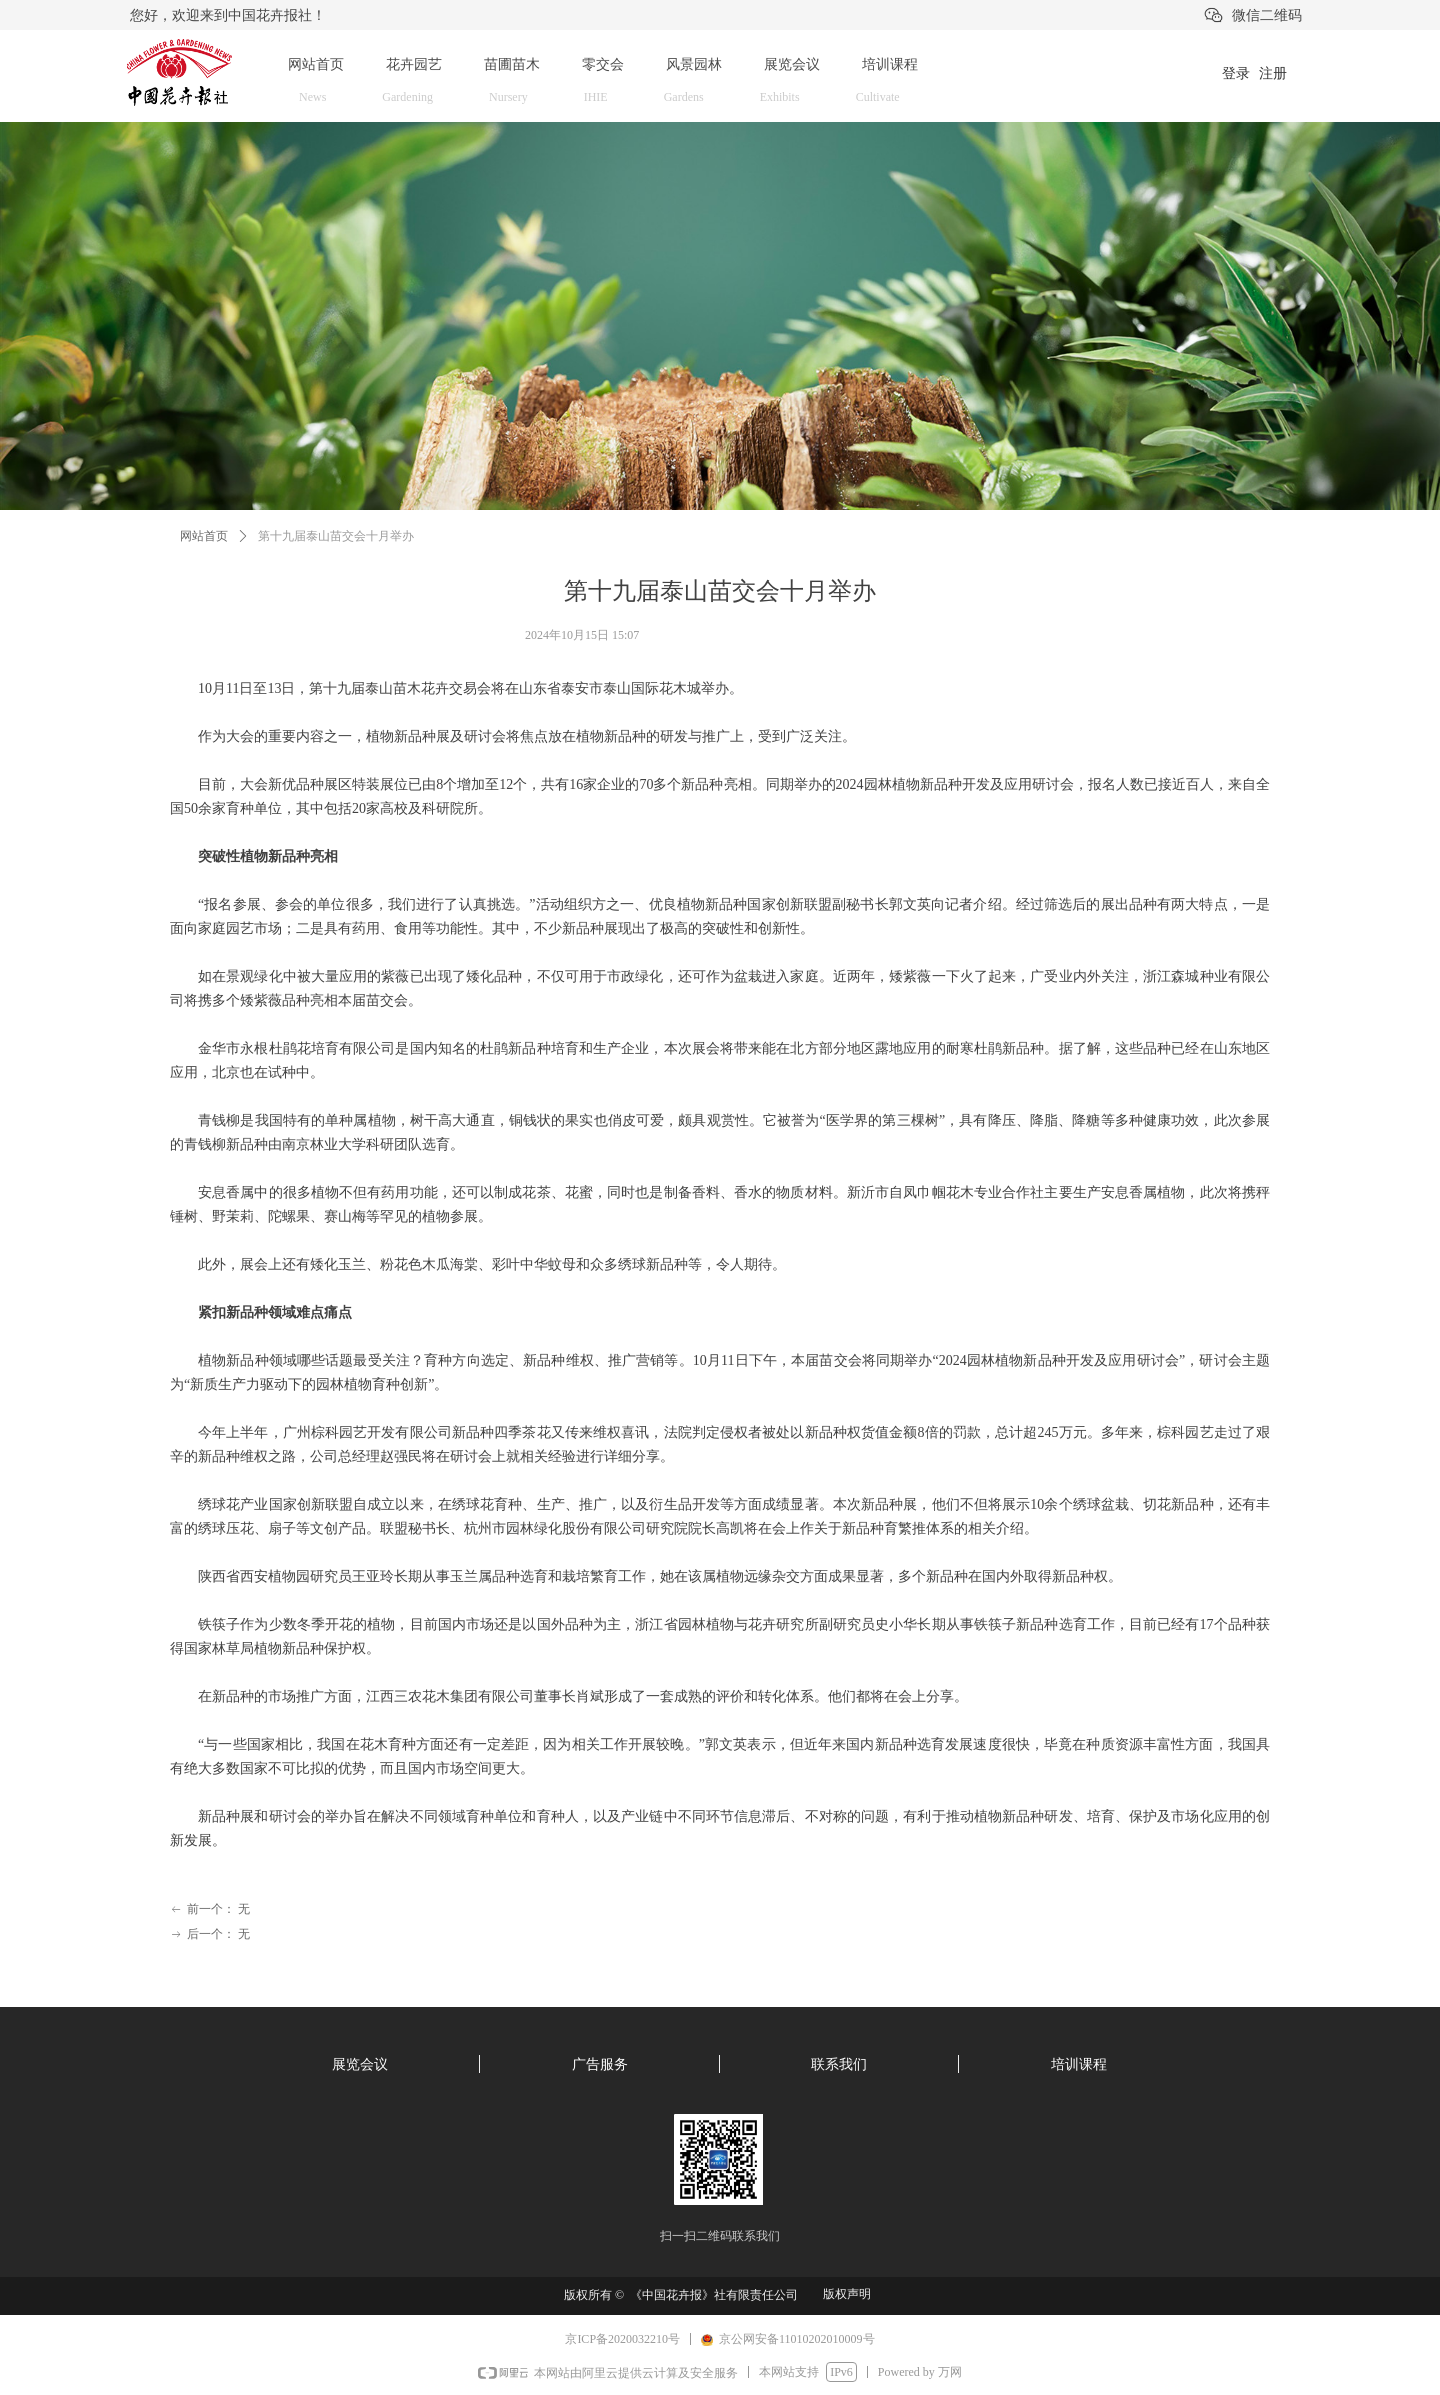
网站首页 (204, 536)
